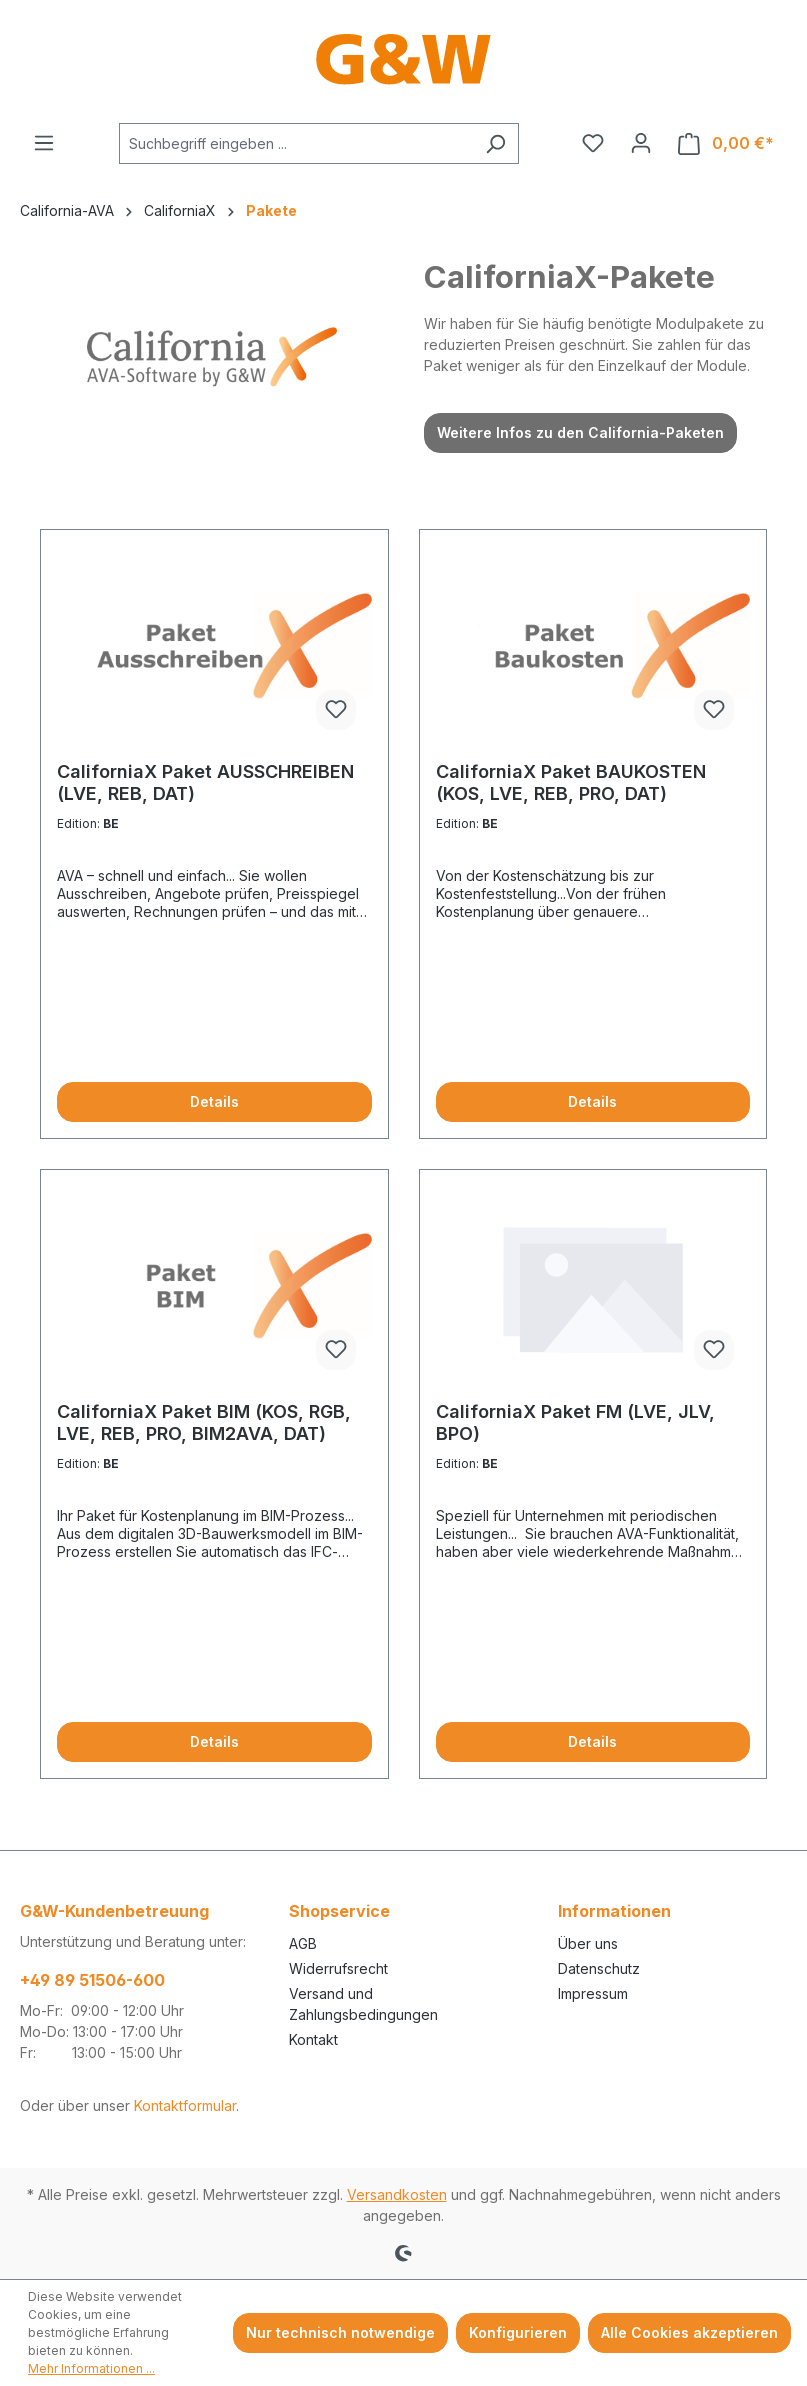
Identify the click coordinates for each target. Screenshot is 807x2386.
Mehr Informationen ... (91, 2368)
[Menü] (44, 143)
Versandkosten (397, 2194)
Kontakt (313, 2039)
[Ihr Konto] (641, 143)
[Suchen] (495, 143)
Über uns (588, 1943)
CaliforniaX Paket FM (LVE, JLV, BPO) (575, 1422)
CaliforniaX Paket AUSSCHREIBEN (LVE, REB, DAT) (205, 782)
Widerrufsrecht (338, 1968)
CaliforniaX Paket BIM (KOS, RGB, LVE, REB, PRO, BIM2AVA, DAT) (204, 1422)
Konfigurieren (518, 2332)
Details (214, 1101)
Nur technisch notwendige (340, 2332)
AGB (303, 1943)
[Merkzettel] (593, 143)
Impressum (593, 1993)
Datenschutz (599, 1968)
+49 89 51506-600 (92, 1980)
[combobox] (296, 143)
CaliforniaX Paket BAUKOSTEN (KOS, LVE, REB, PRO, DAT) (571, 782)
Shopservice (339, 1911)
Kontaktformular (185, 2105)
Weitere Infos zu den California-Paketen (580, 432)
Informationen (614, 1911)
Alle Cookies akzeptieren (689, 2332)
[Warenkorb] (726, 143)
